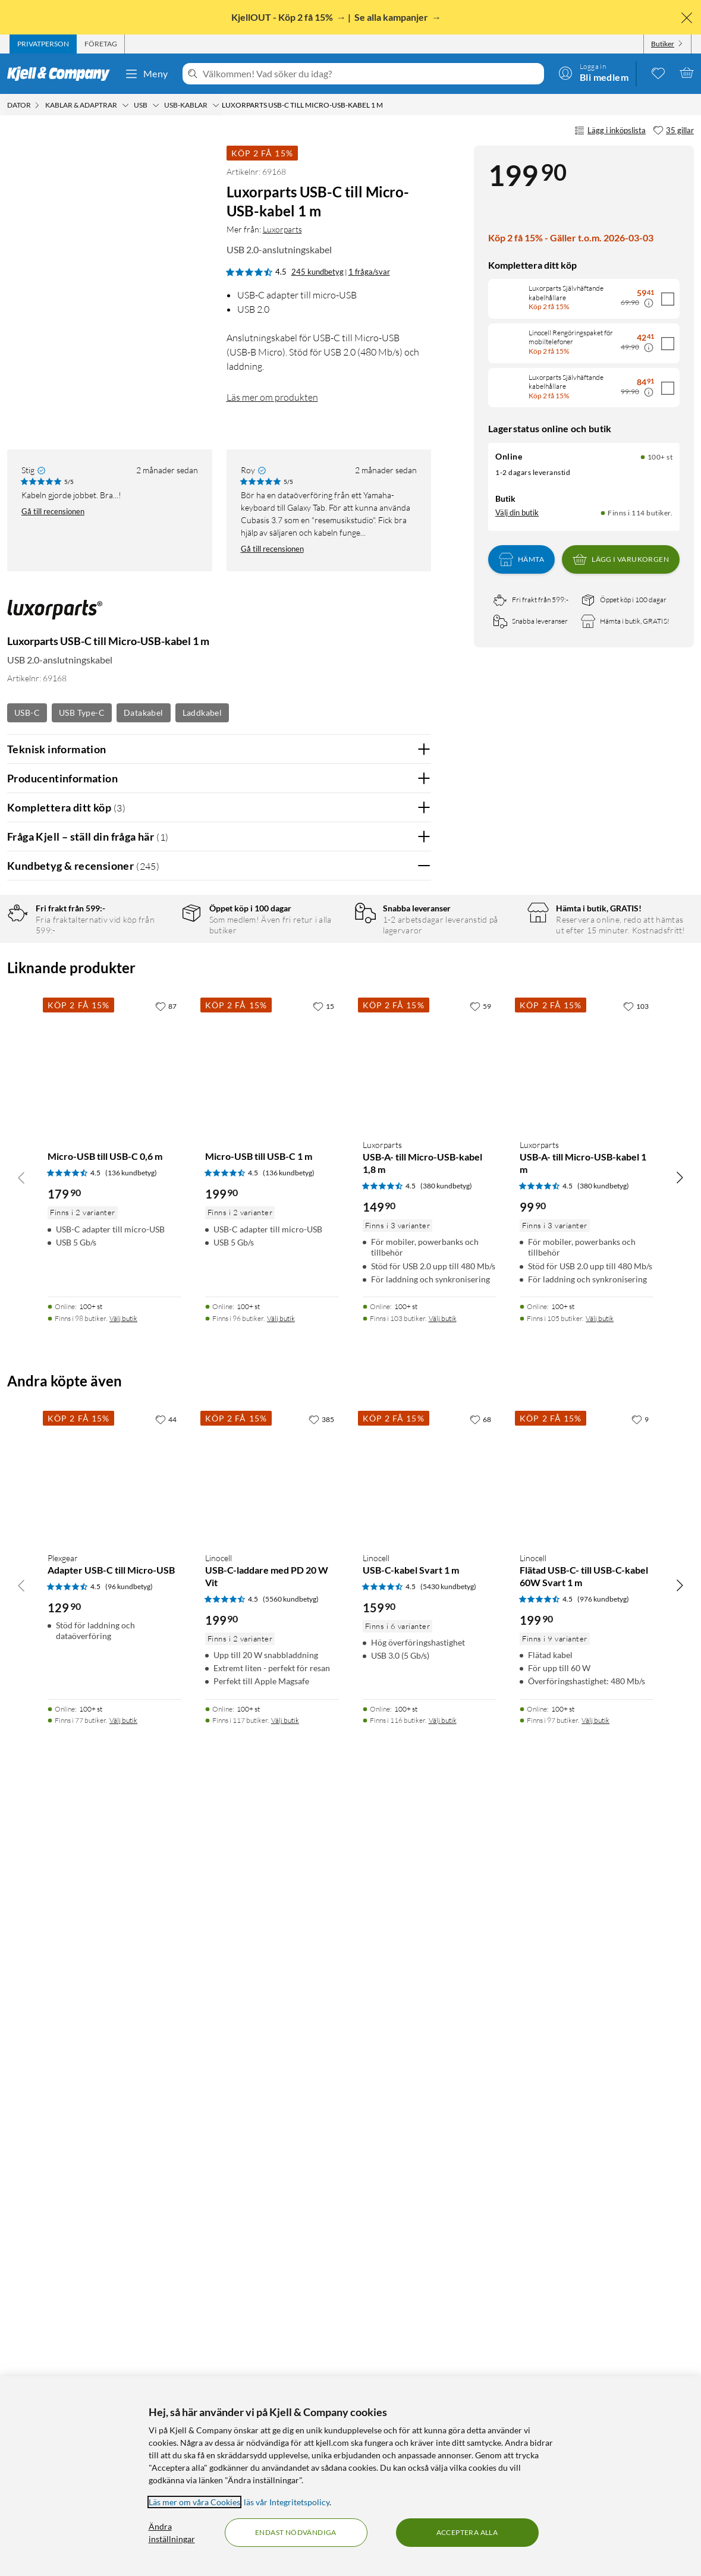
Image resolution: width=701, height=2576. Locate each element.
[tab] (43, 44)
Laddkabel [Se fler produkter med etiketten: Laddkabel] (202, 712)
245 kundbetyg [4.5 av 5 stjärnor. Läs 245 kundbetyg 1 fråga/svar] (317, 271)
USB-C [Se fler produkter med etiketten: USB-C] (27, 712)
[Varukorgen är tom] (686, 72)
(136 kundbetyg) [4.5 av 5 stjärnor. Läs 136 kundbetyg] (131, 1947)
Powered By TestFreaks (381, 1543)
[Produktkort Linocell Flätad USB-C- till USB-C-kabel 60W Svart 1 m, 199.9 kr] (586, 2250)
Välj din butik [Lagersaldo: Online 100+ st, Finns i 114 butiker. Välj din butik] (517, 512)
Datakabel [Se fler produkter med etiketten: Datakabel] (144, 712)
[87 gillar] (166, 1781)
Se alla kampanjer (392, 17)
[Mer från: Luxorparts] (54, 615)
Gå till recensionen (52, 511)
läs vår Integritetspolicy (286, 2502)
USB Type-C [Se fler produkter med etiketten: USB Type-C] (82, 712)
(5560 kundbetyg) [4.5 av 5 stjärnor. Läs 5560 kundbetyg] (291, 2373)
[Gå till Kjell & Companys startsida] (62, 74)
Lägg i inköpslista (610, 131)
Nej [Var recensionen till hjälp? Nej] (413, 1173)
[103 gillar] (636, 1781)
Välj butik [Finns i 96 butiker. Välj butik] (281, 2093)
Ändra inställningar (172, 2532)
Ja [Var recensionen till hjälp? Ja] (388, 1173)
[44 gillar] (166, 2194)
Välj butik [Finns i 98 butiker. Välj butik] (123, 2093)
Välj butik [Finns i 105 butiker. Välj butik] (600, 2093)
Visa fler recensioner (219, 1578)
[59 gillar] (480, 1781)
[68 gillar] (480, 2194)
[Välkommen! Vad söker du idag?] (371, 74)
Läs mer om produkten (272, 397)
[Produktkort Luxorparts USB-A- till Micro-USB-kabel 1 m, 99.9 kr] (586, 1837)
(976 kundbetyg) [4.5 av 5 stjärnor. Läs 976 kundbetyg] (603, 2373)
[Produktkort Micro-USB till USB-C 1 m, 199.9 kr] (272, 1837)
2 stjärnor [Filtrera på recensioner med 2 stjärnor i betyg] (155, 1010)
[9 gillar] (640, 2194)
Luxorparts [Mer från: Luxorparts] (282, 229)
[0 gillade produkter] (658, 72)
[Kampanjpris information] (648, 303)
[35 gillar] (673, 130)
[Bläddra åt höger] (679, 1952)
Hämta (521, 559)
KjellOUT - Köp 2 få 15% (283, 17)
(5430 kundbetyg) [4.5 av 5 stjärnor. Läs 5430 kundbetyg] (448, 2361)
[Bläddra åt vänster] (21, 1952)
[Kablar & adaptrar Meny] (125, 105)
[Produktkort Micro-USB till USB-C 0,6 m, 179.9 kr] (114, 1837)
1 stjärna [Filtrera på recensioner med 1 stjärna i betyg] (153, 1028)
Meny (146, 74)
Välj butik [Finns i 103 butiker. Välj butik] (443, 2093)
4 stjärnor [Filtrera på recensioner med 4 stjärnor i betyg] (155, 973)
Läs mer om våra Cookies (194, 2502)
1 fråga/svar (369, 271)
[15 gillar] (323, 1781)
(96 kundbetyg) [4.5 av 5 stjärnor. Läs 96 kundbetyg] (129, 2361)
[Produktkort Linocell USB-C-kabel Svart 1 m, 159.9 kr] (429, 2250)
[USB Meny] (156, 105)
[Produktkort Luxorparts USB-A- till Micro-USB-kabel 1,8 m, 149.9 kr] (429, 1837)
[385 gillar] (321, 2194)
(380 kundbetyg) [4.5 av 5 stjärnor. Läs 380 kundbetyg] (446, 1960)
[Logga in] (593, 72)
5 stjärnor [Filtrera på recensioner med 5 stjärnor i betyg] (155, 954)
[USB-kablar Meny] (216, 105)
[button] (28, 366)
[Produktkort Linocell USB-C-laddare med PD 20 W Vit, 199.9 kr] (272, 2250)
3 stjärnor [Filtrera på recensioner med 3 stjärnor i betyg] (155, 991)
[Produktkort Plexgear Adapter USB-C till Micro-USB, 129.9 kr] (114, 2250)
